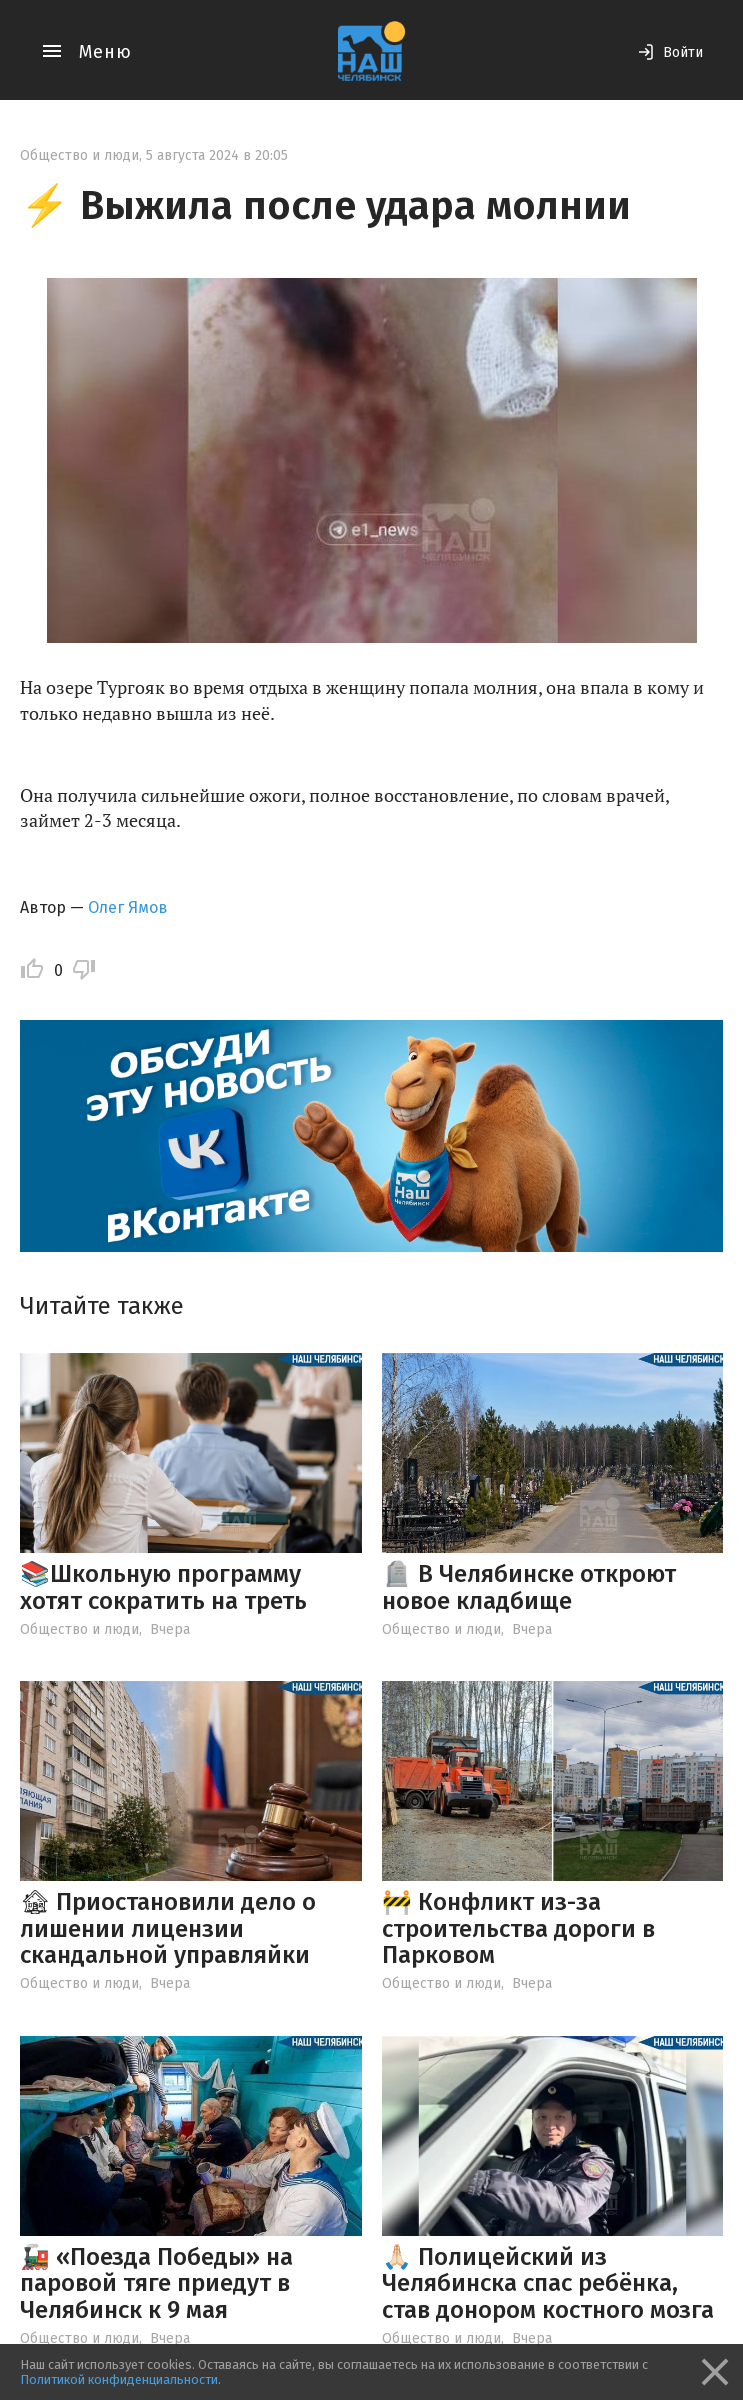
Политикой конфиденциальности (119, 2379)
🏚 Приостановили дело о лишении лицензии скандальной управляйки (168, 1928)
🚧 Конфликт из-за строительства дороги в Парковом (518, 1928)
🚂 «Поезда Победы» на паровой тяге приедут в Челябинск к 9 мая (156, 2283)
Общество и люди (79, 155)
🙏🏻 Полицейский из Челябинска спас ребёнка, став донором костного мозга (548, 2283)
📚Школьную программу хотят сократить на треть (163, 1587)
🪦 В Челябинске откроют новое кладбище (529, 1587)
